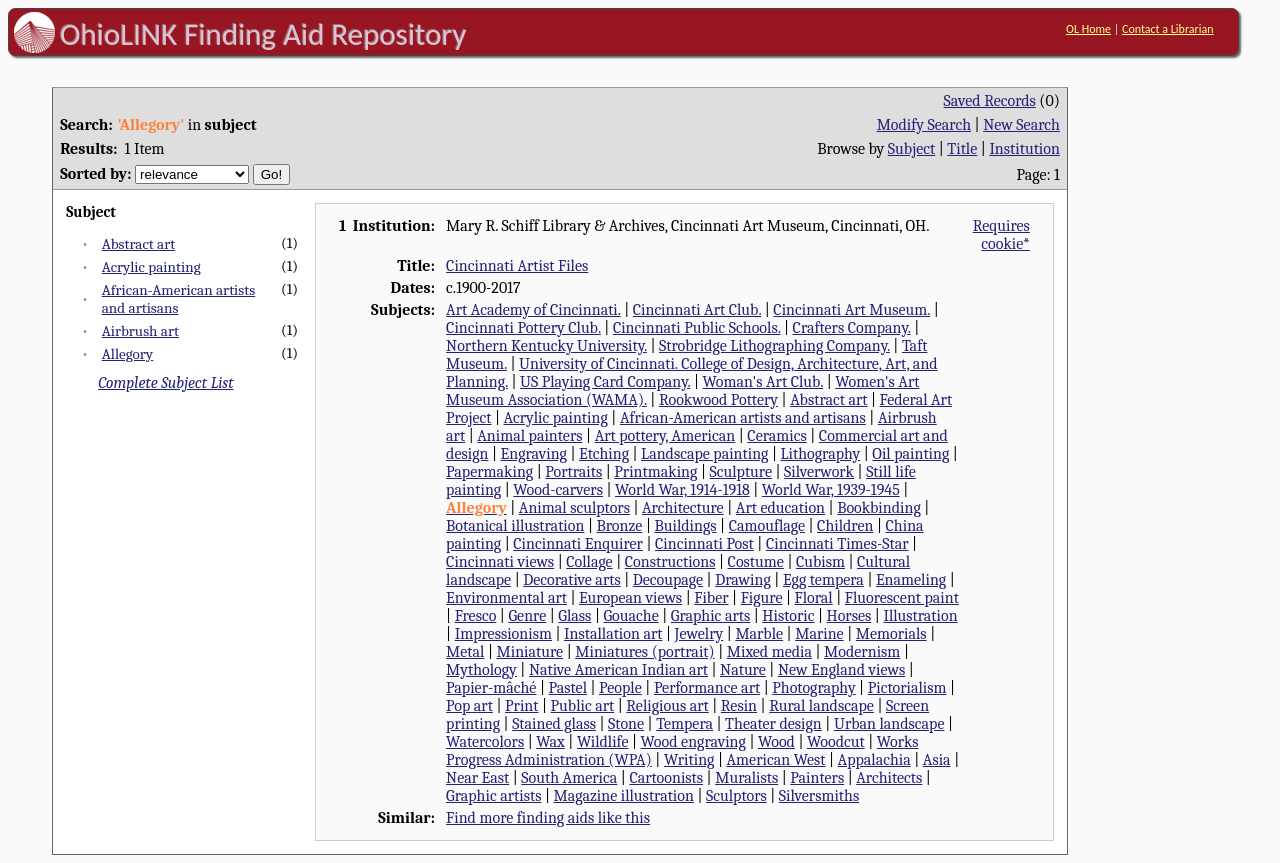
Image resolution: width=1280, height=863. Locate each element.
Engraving (534, 454)
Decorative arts (571, 580)
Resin (739, 706)
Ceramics (776, 436)
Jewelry (699, 634)
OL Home (1088, 29)
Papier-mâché (491, 688)
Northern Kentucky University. (546, 346)
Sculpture (741, 472)
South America (569, 778)
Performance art (707, 688)
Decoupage (668, 580)
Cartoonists (666, 778)
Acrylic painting (151, 267)
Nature (743, 670)
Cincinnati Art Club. (697, 310)
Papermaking (489, 472)
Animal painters (529, 436)
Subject (911, 149)
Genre (527, 616)
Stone (626, 724)
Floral (814, 598)
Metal (465, 652)
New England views (841, 670)
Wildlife (603, 742)
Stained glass (554, 724)
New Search (1021, 125)
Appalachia (874, 760)
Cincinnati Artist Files (517, 266)
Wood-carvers (558, 490)
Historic (788, 616)
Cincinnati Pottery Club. (523, 328)
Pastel (568, 688)
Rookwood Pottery (718, 400)
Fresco (476, 616)
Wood (776, 742)
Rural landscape (821, 706)
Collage (589, 562)
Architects (889, 778)
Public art (583, 706)
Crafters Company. (852, 328)
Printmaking (655, 472)
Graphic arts (710, 616)
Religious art (667, 706)
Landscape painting (704, 454)
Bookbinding (879, 508)
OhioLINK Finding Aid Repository (263, 34)
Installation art (613, 634)
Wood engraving (693, 742)
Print (521, 706)
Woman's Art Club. (763, 382)
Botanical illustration (515, 526)
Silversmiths (819, 796)
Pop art (469, 706)
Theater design (773, 724)
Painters (817, 778)
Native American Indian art (618, 670)
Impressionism (503, 634)
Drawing (743, 580)
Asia (937, 760)
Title (962, 149)
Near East (477, 778)
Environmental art (506, 598)
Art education (780, 508)
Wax (550, 742)
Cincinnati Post (704, 544)
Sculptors (736, 796)
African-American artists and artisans (743, 418)
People (620, 688)
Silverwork (819, 472)
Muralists (746, 778)
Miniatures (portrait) (644, 652)
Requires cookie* (1001, 235)
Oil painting (910, 454)
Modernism (862, 652)
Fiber (711, 598)
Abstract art (138, 244)
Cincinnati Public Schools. (697, 328)
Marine (819, 634)
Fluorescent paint (902, 598)
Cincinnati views (500, 562)
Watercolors (485, 742)
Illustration (920, 616)
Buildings (685, 526)
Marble (759, 634)
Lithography (821, 454)
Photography (813, 688)
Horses (849, 616)
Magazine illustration (624, 796)
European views (630, 598)
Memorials (891, 634)
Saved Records (990, 101)
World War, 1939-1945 (831, 490)
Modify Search (924, 125)
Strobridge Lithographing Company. (774, 346)
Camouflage (767, 526)
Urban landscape (889, 724)
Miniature (530, 652)
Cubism (820, 562)
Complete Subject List (165, 383)
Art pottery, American (665, 436)
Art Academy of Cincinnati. (533, 310)
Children (845, 526)
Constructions (670, 562)
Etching (604, 454)
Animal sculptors (574, 508)
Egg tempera (823, 580)
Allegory (127, 354)
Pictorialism (907, 688)
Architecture (683, 508)
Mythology (481, 670)
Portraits (573, 472)
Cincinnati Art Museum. (851, 310)
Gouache (630, 616)
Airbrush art (140, 331)
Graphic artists (493, 796)
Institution (1024, 149)
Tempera (684, 724)
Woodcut (836, 742)
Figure (762, 598)
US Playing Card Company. (605, 382)
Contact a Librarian (1168, 29)
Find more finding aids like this (548, 818)
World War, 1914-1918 (682, 490)
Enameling (911, 580)
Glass (574, 616)
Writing (689, 760)
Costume (756, 562)
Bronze (619, 526)
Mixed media (769, 652)
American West (776, 760)
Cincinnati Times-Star (837, 544)
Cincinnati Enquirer (578, 544)
